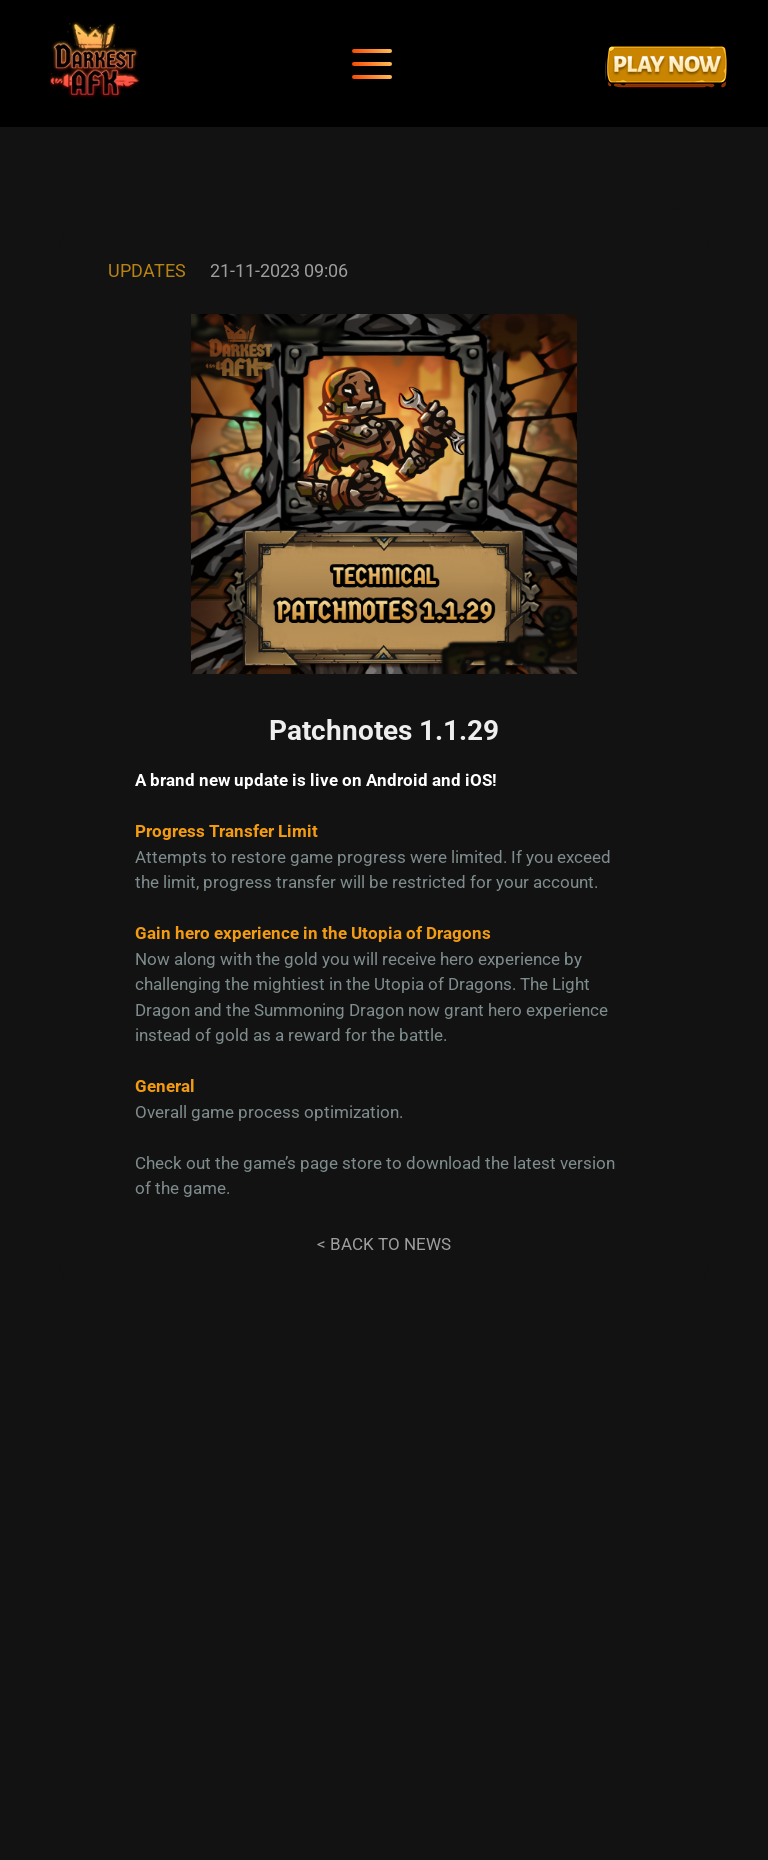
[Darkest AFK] (95, 63)
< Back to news (384, 1244)
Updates (147, 270)
